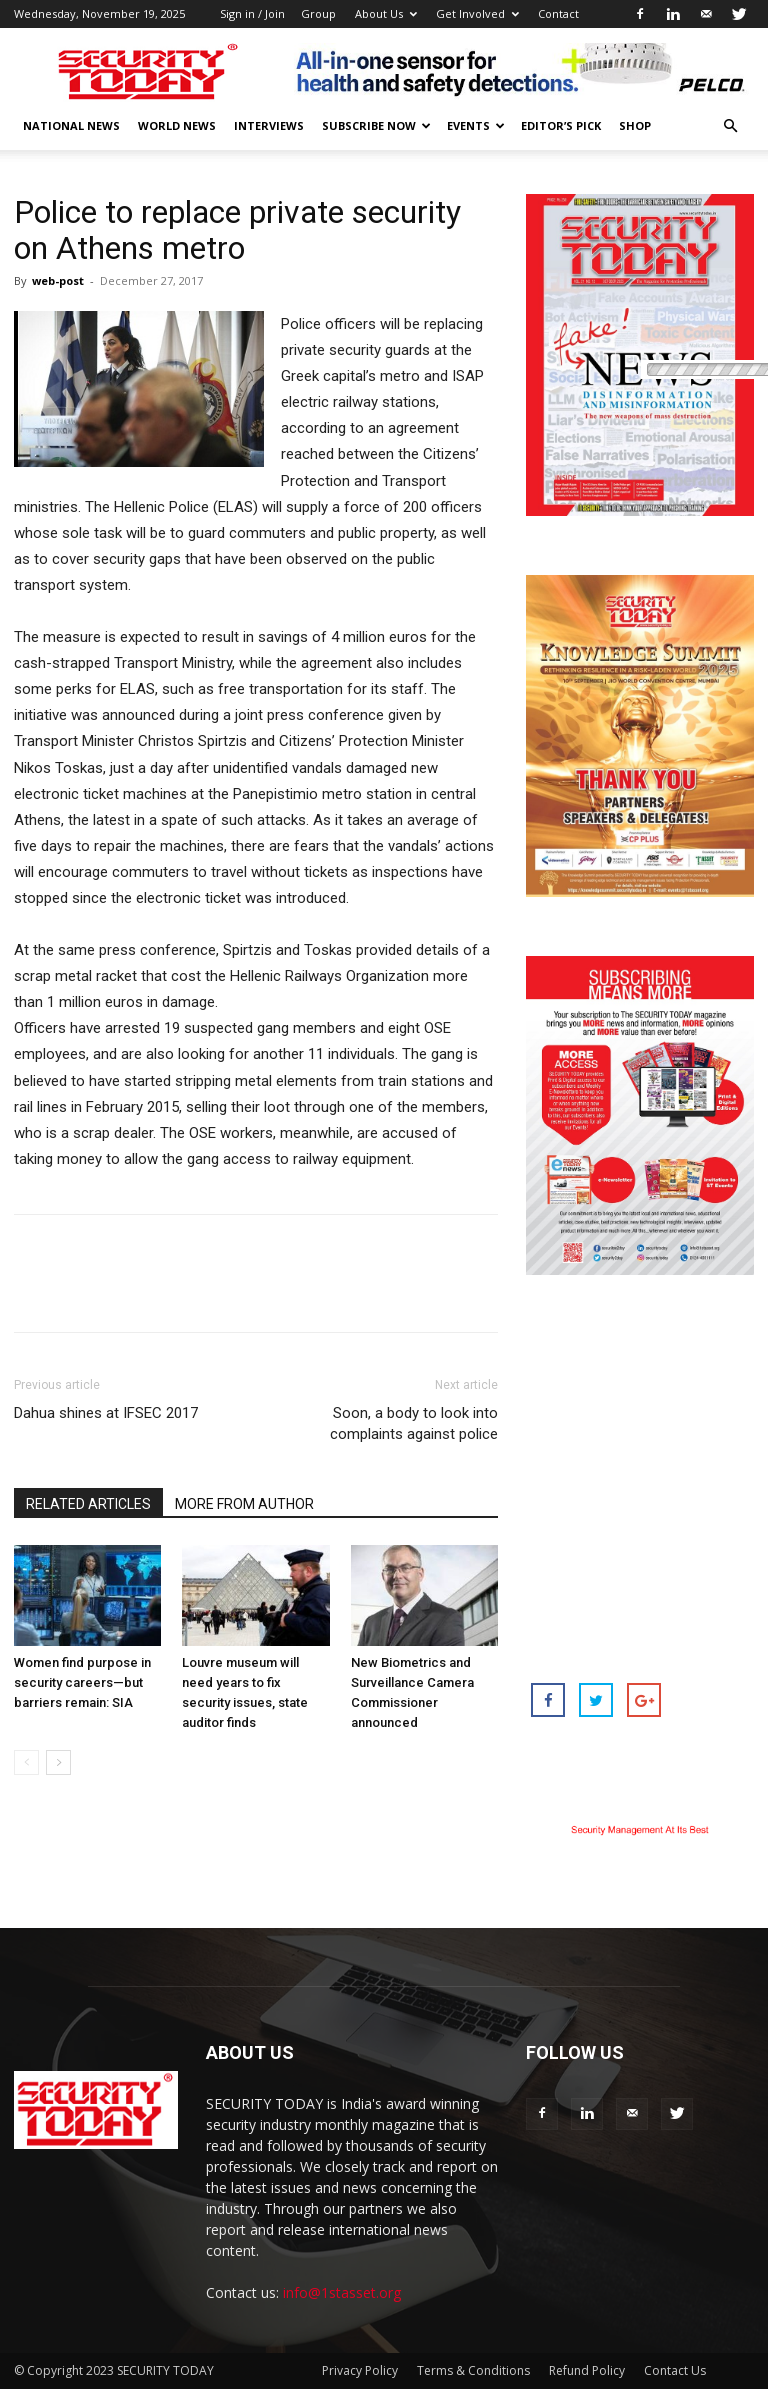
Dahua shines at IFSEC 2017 (106, 1413)
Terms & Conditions (473, 2370)
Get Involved (477, 13)
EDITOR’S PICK (561, 125)
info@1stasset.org (342, 2292)
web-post (58, 280)
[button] (730, 126)
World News (177, 125)
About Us (386, 13)
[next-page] (58, 1762)
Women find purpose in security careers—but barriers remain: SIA (82, 1682)
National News (71, 125)
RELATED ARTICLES (88, 1504)
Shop (635, 125)
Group (318, 13)
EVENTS (476, 125)
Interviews (269, 125)
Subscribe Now (376, 125)
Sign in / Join (252, 13)
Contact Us (675, 2370)
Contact (558, 13)
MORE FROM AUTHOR (244, 1504)
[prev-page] (26, 1762)
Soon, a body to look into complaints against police (414, 1423)
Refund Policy (587, 2370)
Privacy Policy (360, 2370)
